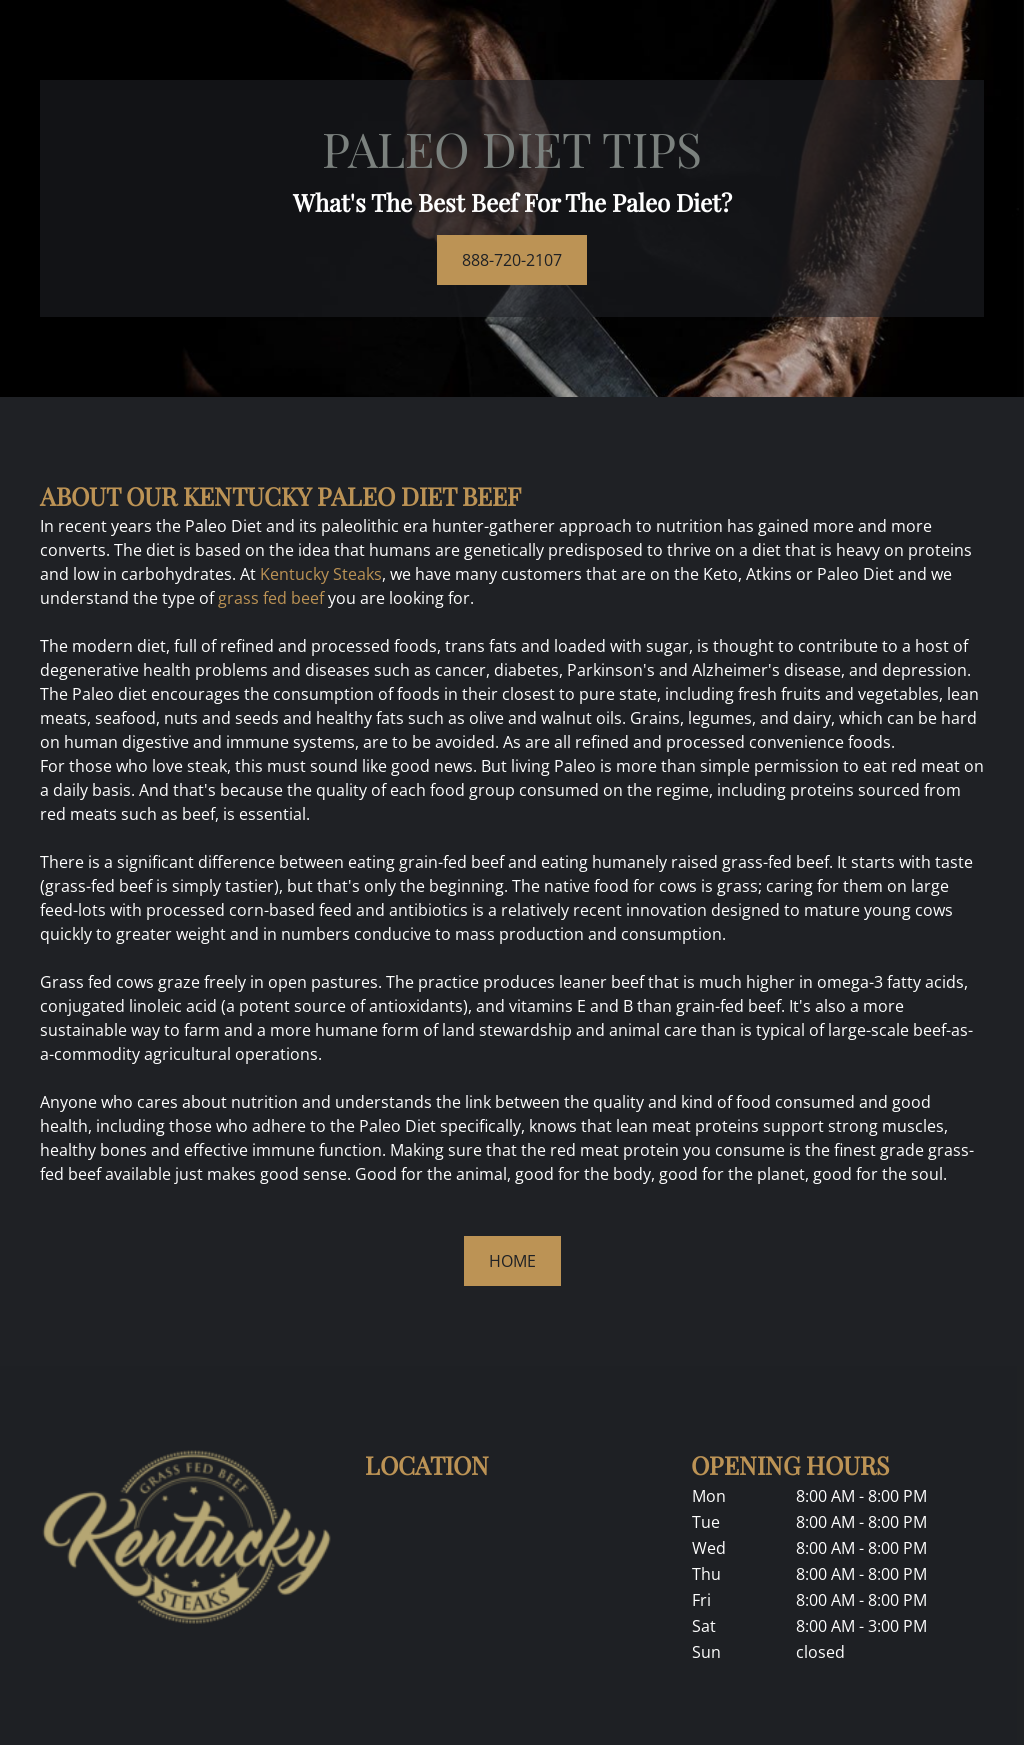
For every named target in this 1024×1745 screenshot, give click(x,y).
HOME (512, 1261)
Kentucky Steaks (321, 574)
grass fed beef (271, 598)
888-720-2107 (512, 260)
